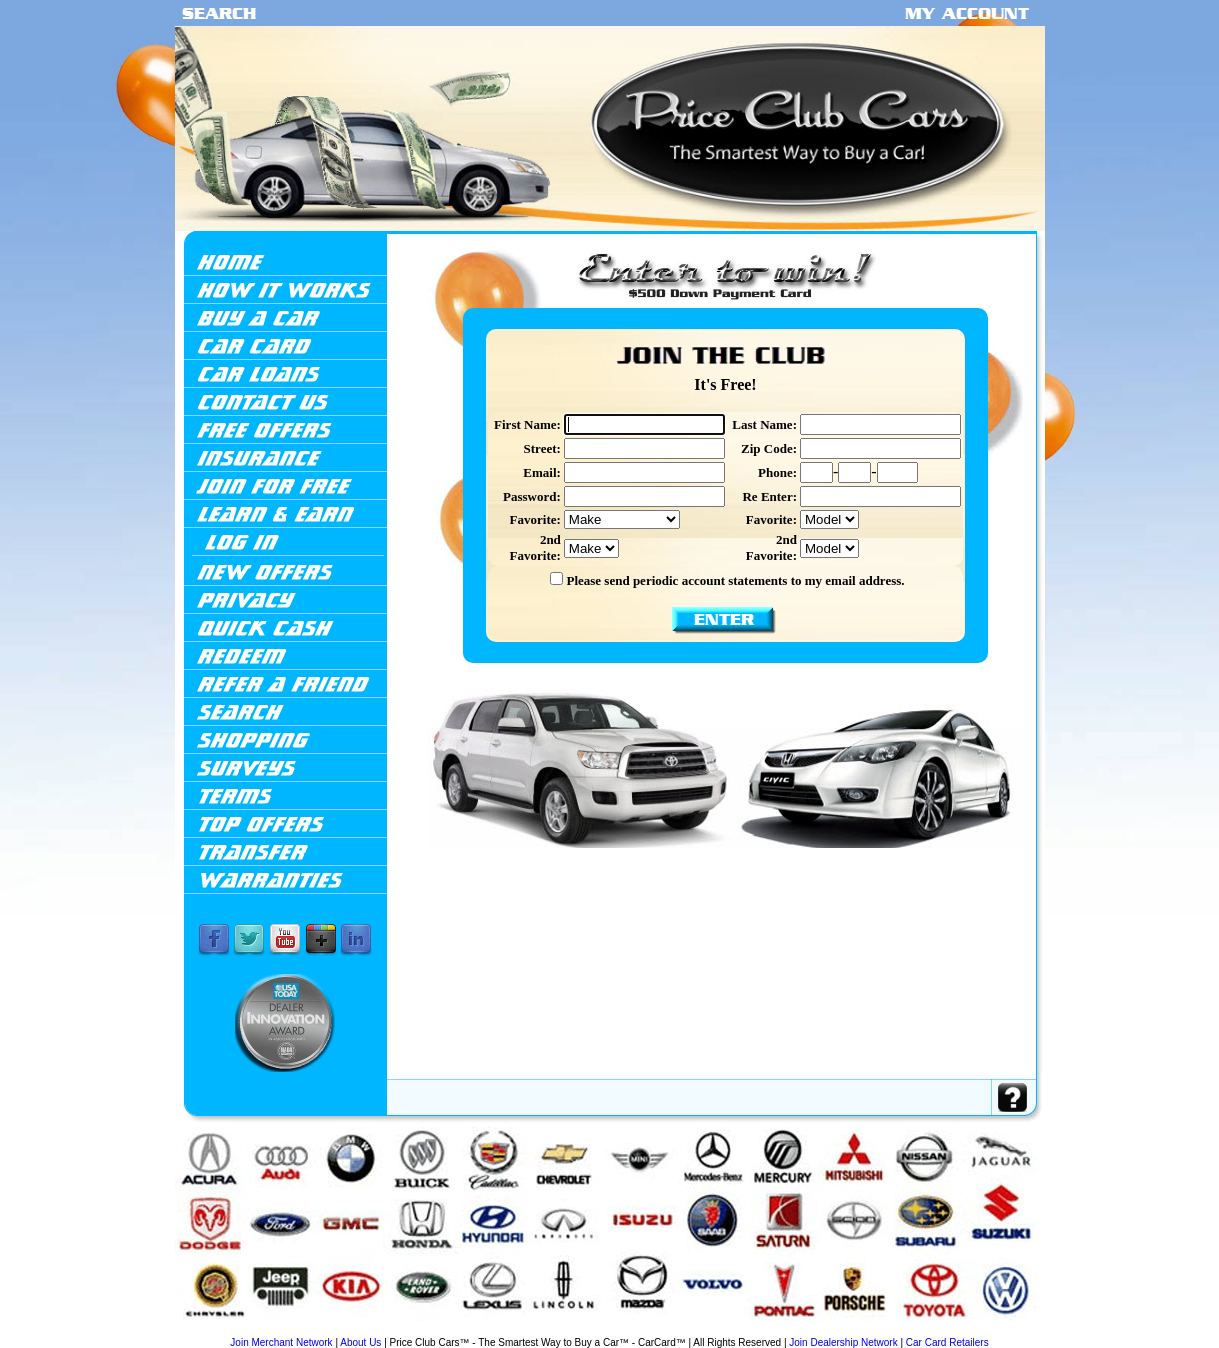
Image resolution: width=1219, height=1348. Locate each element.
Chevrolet (339, 1331)
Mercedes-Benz (694, 1331)
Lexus (603, 1331)
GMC (422, 1331)
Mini (665, 1331)
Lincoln (624, 1331)
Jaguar (524, 1331)
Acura (229, 1329)
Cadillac (312, 1331)
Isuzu (505, 1331)
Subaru (899, 1331)
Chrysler (364, 1331)
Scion (880, 1331)
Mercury (726, 1331)
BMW (272, 1331)
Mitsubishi (754, 1331)
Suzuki (920, 1331)
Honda (441, 1331)
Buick (291, 1331)
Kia (555, 1331)
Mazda (646, 1331)
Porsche (823, 1331)
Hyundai (463, 1331)
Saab (843, 1331)
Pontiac (801, 1331)
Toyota (941, 1331)
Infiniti (486, 1331)
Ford (405, 1331)
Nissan (779, 1331)
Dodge (387, 1331)
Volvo (994, 1331)
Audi (255, 1331)
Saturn (861, 1331)
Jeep (541, 1331)
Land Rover (578, 1331)
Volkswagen (967, 1331)
